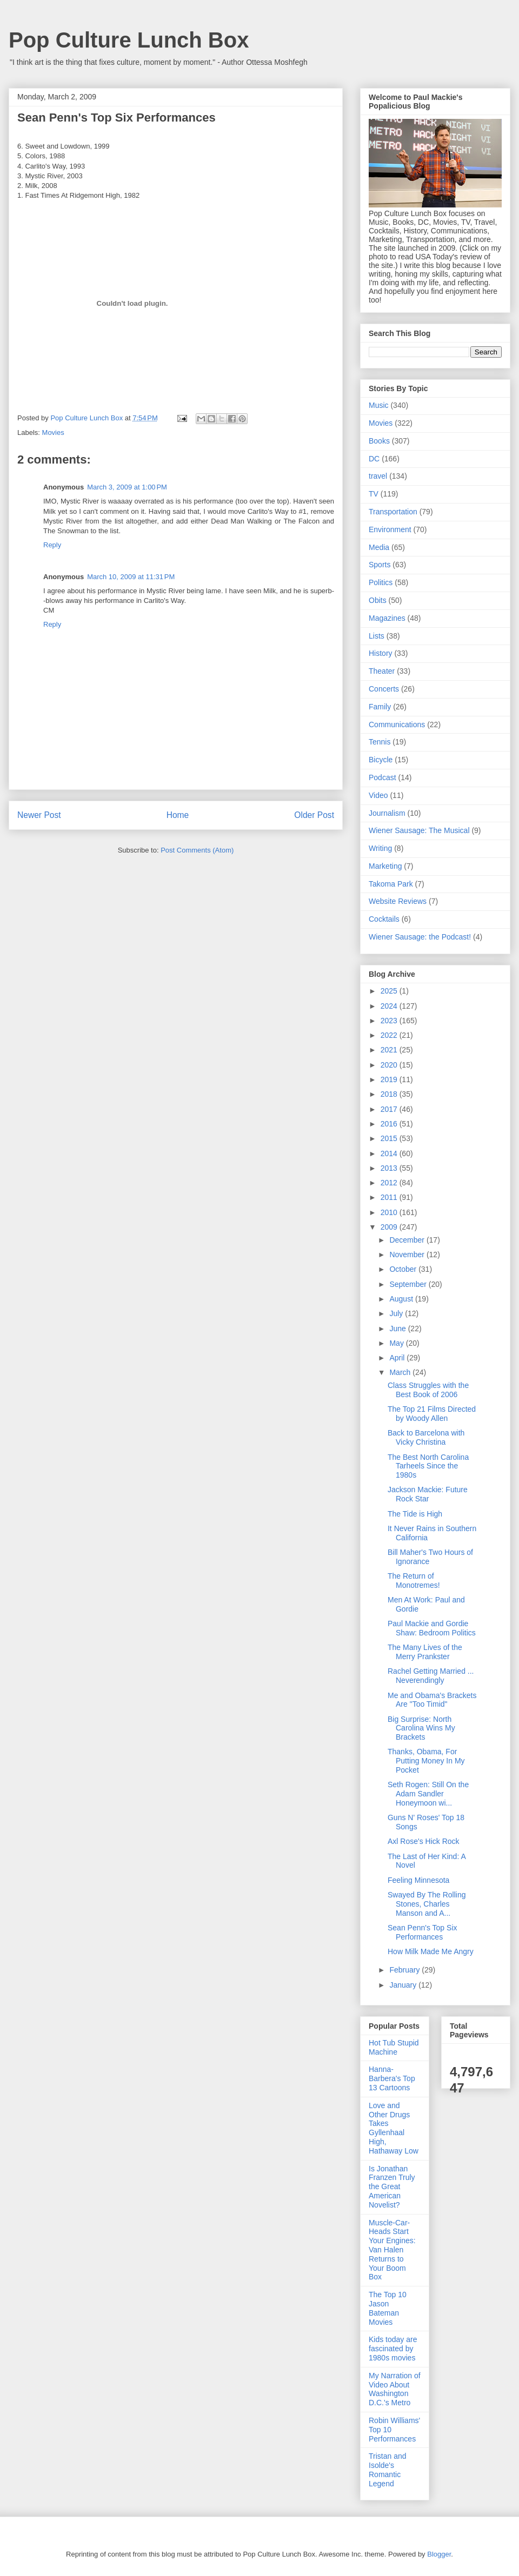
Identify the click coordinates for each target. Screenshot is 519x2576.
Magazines (387, 618)
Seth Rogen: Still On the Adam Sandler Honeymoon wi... (428, 1793)
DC (374, 458)
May (397, 1343)
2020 (390, 1065)
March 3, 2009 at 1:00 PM (127, 487)
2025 (390, 991)
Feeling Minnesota (418, 1880)
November (407, 1254)
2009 (390, 1227)
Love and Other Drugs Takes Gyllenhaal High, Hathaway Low (393, 2128)
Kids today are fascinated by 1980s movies (393, 2348)
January (403, 1985)
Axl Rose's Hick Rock (424, 1841)
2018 (390, 1094)
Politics (380, 582)
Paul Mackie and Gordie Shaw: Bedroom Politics (432, 1628)
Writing (380, 848)
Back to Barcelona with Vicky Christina (426, 1437)
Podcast (382, 777)
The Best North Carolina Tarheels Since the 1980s (428, 1466)
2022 (390, 1035)
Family (380, 706)
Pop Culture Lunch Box (129, 40)
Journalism (387, 813)
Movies (53, 432)
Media (379, 547)
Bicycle (380, 759)
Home (178, 815)
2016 (390, 1123)
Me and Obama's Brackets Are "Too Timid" (432, 1700)
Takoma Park (391, 884)
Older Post (314, 815)
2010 (390, 1212)
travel (378, 476)
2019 (390, 1079)
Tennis (379, 741)
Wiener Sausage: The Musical (419, 830)
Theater (382, 671)
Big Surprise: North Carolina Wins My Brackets (421, 1728)
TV (373, 493)
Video (378, 795)
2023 (390, 1020)
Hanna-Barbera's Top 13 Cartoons (392, 2078)
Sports (379, 564)
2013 (390, 1168)
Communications (397, 724)
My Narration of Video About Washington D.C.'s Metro (395, 2389)
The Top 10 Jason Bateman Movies (388, 2308)
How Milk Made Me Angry (431, 1951)
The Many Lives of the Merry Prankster (425, 1652)
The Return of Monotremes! (414, 1580)
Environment (390, 529)
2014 (390, 1153)
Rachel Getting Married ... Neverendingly (431, 1676)
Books (379, 441)
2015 (390, 1138)
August (402, 1298)
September (408, 1284)
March (400, 1372)
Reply (52, 545)
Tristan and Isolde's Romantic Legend (388, 2469)
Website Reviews (398, 901)
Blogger (439, 2554)
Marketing (385, 866)
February (405, 1969)
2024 (390, 1006)
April (398, 1357)
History (380, 653)
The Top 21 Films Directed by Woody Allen (432, 1414)
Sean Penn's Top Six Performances (422, 1932)
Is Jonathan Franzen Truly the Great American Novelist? (392, 2186)
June (398, 1328)
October (403, 1269)
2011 (390, 1197)
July (397, 1313)
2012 (390, 1182)
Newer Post (39, 815)
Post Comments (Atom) (197, 850)
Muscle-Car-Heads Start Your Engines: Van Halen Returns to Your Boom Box (392, 2250)
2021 (390, 1049)
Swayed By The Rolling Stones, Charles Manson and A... (426, 1903)
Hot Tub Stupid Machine (394, 2047)
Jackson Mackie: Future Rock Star (428, 1494)
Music (379, 405)
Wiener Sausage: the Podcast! (420, 937)
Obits (378, 600)
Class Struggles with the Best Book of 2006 (428, 1390)
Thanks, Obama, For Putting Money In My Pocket (426, 1760)
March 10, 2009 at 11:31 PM (131, 577)
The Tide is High (415, 1514)
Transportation (393, 511)
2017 (390, 1109)
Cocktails (384, 919)
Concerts (384, 689)
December (407, 1240)
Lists (376, 636)
